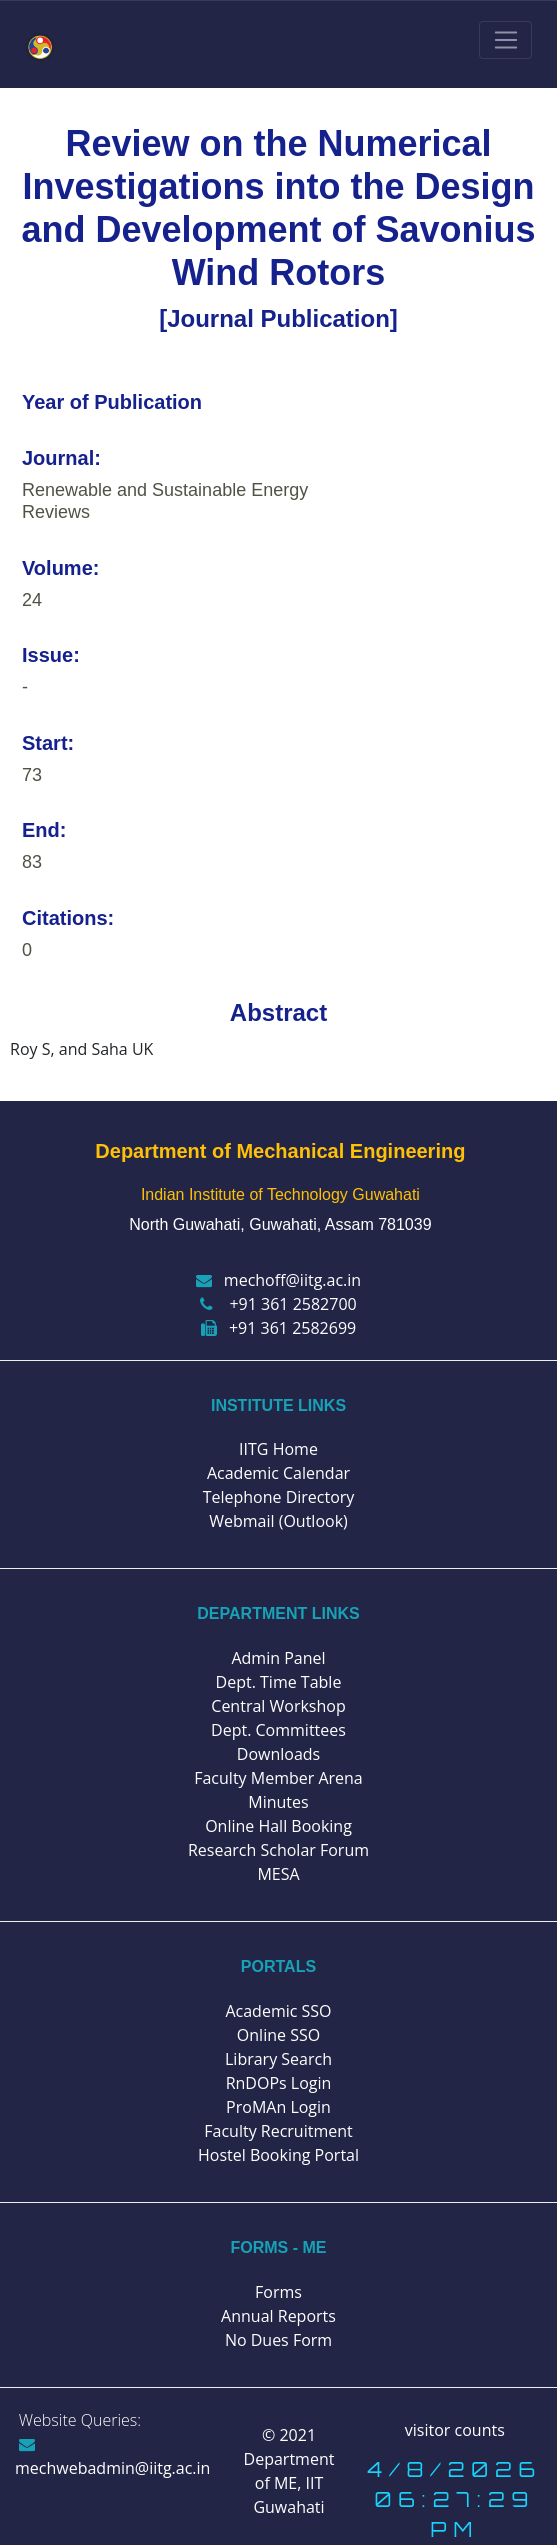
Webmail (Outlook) (278, 1521)
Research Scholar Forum (278, 1850)
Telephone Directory (279, 1497)
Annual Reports (278, 2316)
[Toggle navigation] (505, 40)
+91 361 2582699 (278, 1328)
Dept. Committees (278, 1730)
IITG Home (278, 1449)
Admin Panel (278, 1658)
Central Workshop (278, 1706)
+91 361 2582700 (278, 1304)
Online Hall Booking (278, 1826)
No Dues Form (278, 2340)
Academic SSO (278, 2011)
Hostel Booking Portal (278, 2155)
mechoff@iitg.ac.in (278, 1280)
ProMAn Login (278, 2107)
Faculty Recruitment (278, 2131)
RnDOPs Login (279, 2083)
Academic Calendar (278, 1473)
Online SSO (278, 2035)
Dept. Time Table (279, 1682)
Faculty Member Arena (278, 1778)
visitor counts (455, 2430)
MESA (278, 1874)
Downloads (278, 1754)
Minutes (278, 1802)
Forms (278, 2292)
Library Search (278, 2059)
